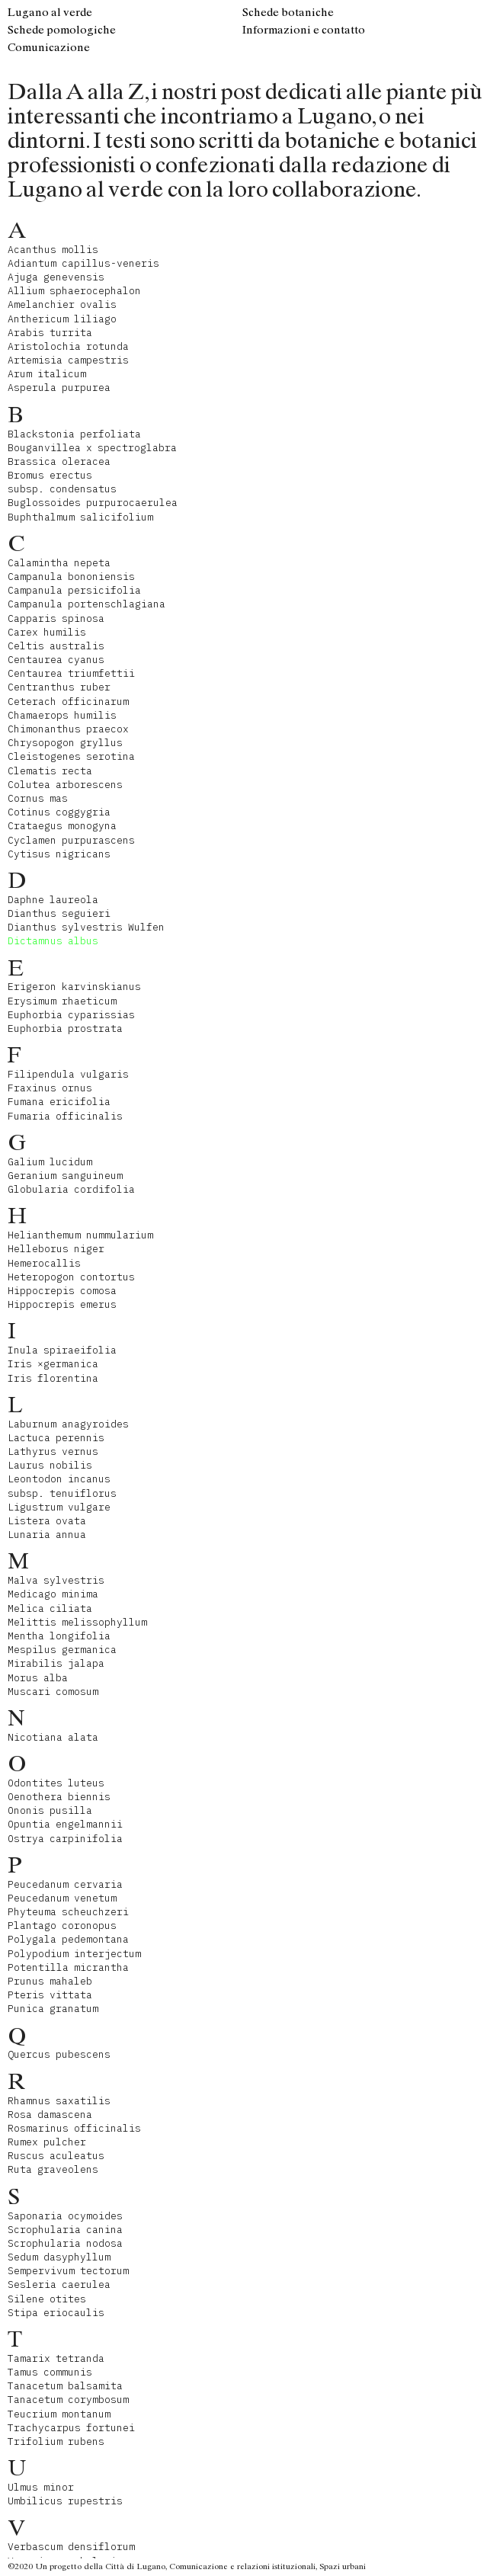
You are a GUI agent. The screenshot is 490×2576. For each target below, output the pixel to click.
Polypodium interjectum (74, 1953)
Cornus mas (38, 798)
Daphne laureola (53, 899)
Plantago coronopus (62, 1925)
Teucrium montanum (59, 2414)
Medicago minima (53, 1594)
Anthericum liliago (62, 318)
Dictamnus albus (53, 940)
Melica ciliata (50, 1608)
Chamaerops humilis (62, 715)
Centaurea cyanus (56, 659)
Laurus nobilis (50, 1465)
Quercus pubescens (59, 2054)
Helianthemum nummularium (80, 1235)
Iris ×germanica (53, 1363)
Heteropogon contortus (71, 1276)
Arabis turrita (50, 332)
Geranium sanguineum (65, 1175)
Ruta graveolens (53, 2169)
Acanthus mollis (53, 249)
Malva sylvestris (56, 1580)
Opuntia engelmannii (65, 1824)
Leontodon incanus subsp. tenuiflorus (62, 1485)
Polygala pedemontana (68, 1939)
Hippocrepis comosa (62, 1290)
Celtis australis (56, 645)
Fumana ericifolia (59, 1101)
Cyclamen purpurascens (71, 840)
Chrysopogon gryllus (65, 742)
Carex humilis (47, 632)
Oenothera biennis (59, 1796)
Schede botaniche (288, 12)
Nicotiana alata (53, 1737)
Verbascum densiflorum (71, 2546)
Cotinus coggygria (59, 812)
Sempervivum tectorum (68, 2270)
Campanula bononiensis (71, 576)
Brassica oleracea (59, 461)
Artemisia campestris (68, 360)
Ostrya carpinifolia (65, 1838)
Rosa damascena (50, 2114)
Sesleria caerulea (59, 2284)
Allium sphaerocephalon (74, 290)
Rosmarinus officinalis (74, 2128)
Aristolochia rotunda (68, 346)
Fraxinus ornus (50, 1087)
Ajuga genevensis (56, 277)
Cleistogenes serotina (71, 756)
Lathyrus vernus (53, 1451)
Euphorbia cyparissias (71, 1014)
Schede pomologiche (62, 30)
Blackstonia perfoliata (74, 434)
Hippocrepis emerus (62, 1304)
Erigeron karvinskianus (74, 986)
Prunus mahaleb (50, 1981)
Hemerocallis (44, 1263)
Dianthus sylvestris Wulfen (86, 927)
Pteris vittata (50, 1994)
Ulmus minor (41, 2487)
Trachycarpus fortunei (71, 2427)
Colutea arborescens (65, 784)
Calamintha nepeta (59, 562)
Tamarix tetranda (56, 2358)
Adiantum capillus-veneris (83, 263)
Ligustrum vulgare (59, 1507)
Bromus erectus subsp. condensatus (62, 482)
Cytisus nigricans (59, 853)
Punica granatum (53, 2008)
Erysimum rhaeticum (62, 1001)
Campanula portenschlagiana (86, 604)
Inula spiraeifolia (62, 1350)
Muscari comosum (53, 1691)
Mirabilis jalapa (56, 1663)
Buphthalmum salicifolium (80, 517)
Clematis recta (50, 770)
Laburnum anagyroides (68, 1424)
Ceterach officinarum (68, 701)
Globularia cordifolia (71, 1189)
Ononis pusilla (50, 1810)
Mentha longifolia (59, 1635)
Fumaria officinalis (65, 1116)
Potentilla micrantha (68, 1967)
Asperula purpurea (59, 387)
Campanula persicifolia (74, 590)
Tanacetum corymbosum (68, 2399)
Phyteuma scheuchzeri (68, 1911)
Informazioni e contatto (303, 30)
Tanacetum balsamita (65, 2385)
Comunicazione (49, 47)
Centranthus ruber (59, 687)
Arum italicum (47, 373)
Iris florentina (53, 1378)
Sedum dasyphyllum (59, 2257)
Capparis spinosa (56, 618)
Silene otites (47, 2298)
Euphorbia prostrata (65, 1028)
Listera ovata (47, 1520)
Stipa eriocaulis (56, 2312)
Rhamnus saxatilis (59, 2100)
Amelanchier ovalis (62, 304)
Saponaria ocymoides (65, 2215)
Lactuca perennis (56, 1437)
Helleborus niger (56, 1248)
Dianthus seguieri (59, 913)
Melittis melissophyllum (77, 1622)
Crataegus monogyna (62, 825)
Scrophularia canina (65, 2229)
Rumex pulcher (47, 2141)
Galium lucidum (50, 1161)
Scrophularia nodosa (65, 2243)
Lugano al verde (50, 12)
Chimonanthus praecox (68, 728)
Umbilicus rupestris (65, 2500)
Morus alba (38, 1677)
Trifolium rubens (56, 2441)
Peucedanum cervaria (65, 1884)
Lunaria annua (47, 1534)
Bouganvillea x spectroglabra (92, 447)
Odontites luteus (56, 1783)
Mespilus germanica (62, 1649)
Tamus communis (50, 2372)
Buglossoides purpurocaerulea (93, 502)
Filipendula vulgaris (68, 1074)
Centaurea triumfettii (71, 673)
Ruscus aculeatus (56, 2155)
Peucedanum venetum (62, 1898)
